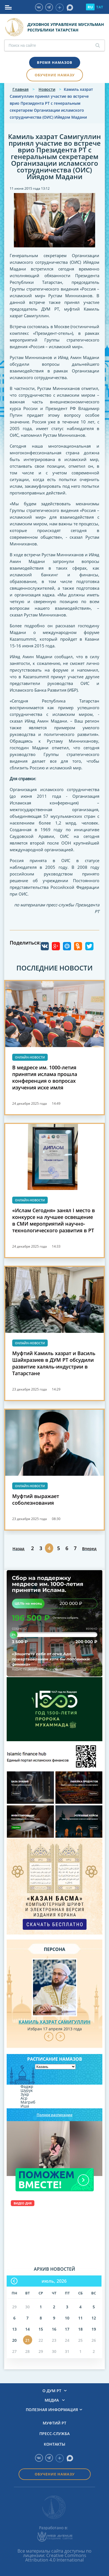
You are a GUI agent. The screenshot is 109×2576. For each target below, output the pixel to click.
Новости (47, 89)
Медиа (52, 2400)
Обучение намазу (55, 74)
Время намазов (54, 62)
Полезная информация (52, 2410)
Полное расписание (54, 2114)
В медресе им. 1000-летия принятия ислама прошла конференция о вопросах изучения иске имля (44, 1077)
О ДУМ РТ (51, 2391)
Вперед (89, 1548)
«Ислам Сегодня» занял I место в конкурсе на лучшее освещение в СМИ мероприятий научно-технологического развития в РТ (53, 1220)
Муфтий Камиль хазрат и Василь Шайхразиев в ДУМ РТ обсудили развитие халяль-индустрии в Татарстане (53, 1363)
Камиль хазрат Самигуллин (54, 2022)
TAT (99, 6)
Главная (20, 89)
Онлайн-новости (30, 1057)
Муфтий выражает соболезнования (35, 1499)
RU (90, 6)
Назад (18, 1548)
